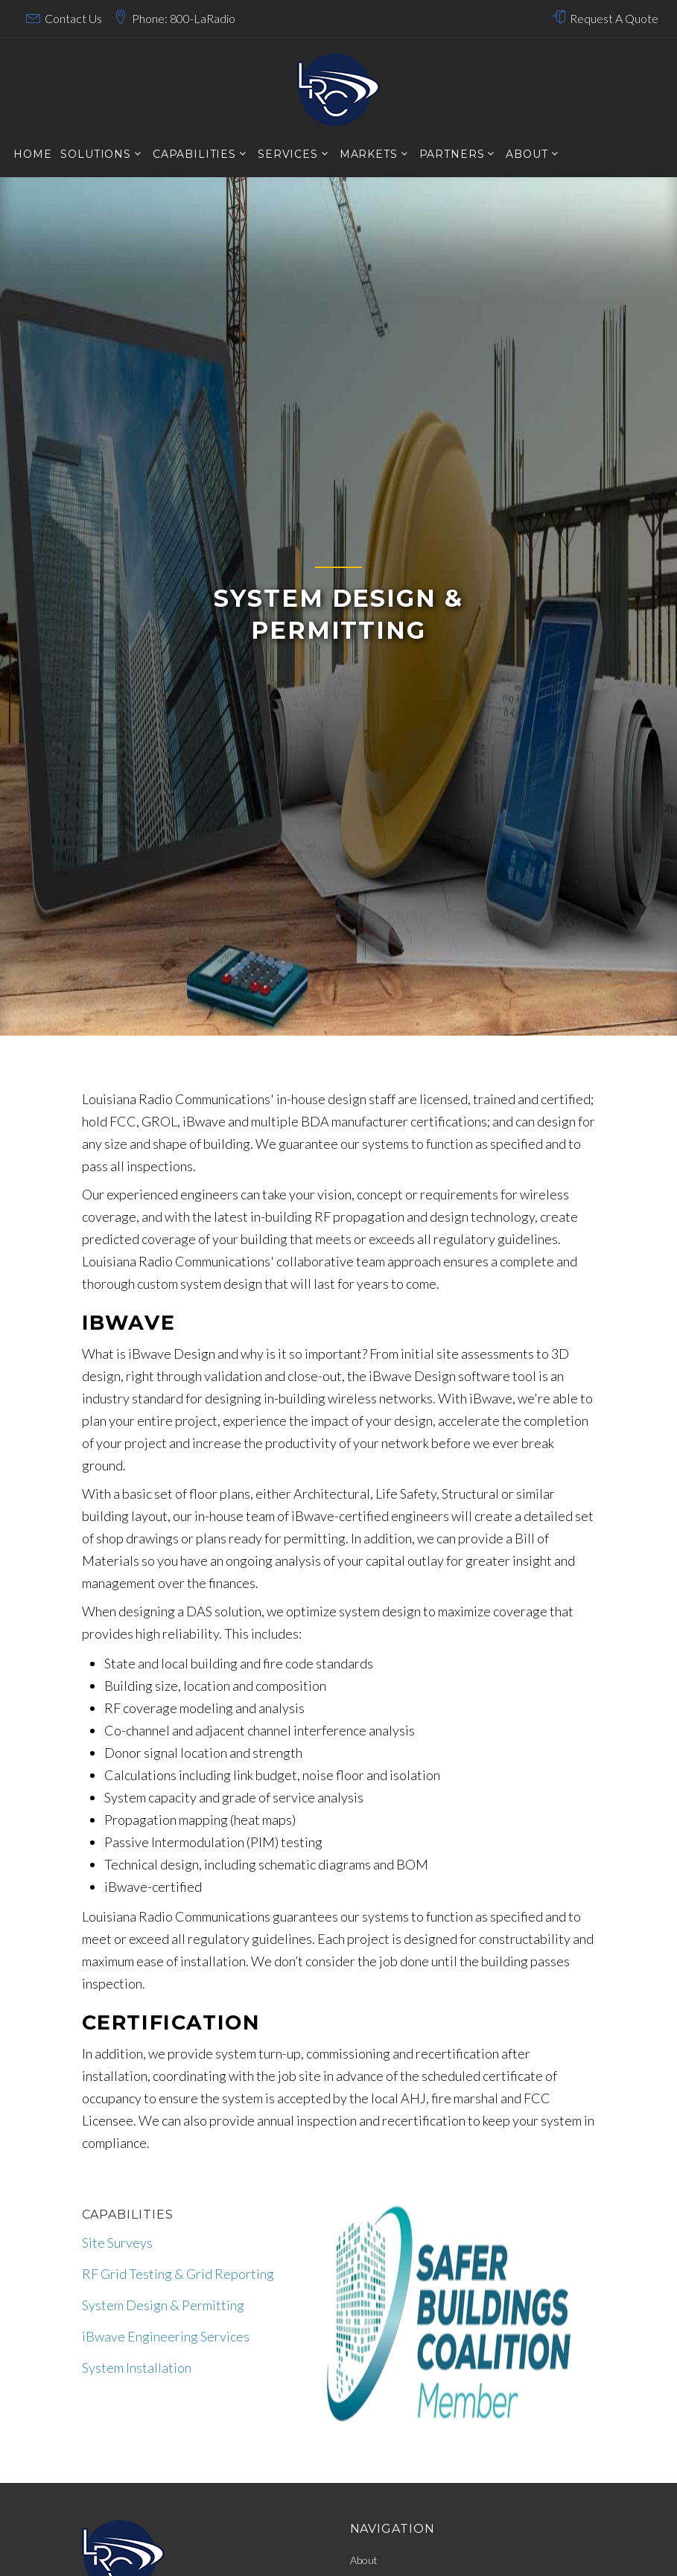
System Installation (136, 2367)
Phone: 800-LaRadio (183, 18)
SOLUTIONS (95, 154)
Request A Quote (614, 18)
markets (369, 154)
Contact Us (73, 18)
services (288, 154)
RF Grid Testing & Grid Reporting (178, 2274)
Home (32, 154)
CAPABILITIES (194, 154)
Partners (452, 154)
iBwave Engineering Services (165, 2336)
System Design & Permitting (163, 2305)
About (526, 154)
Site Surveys (117, 2242)
